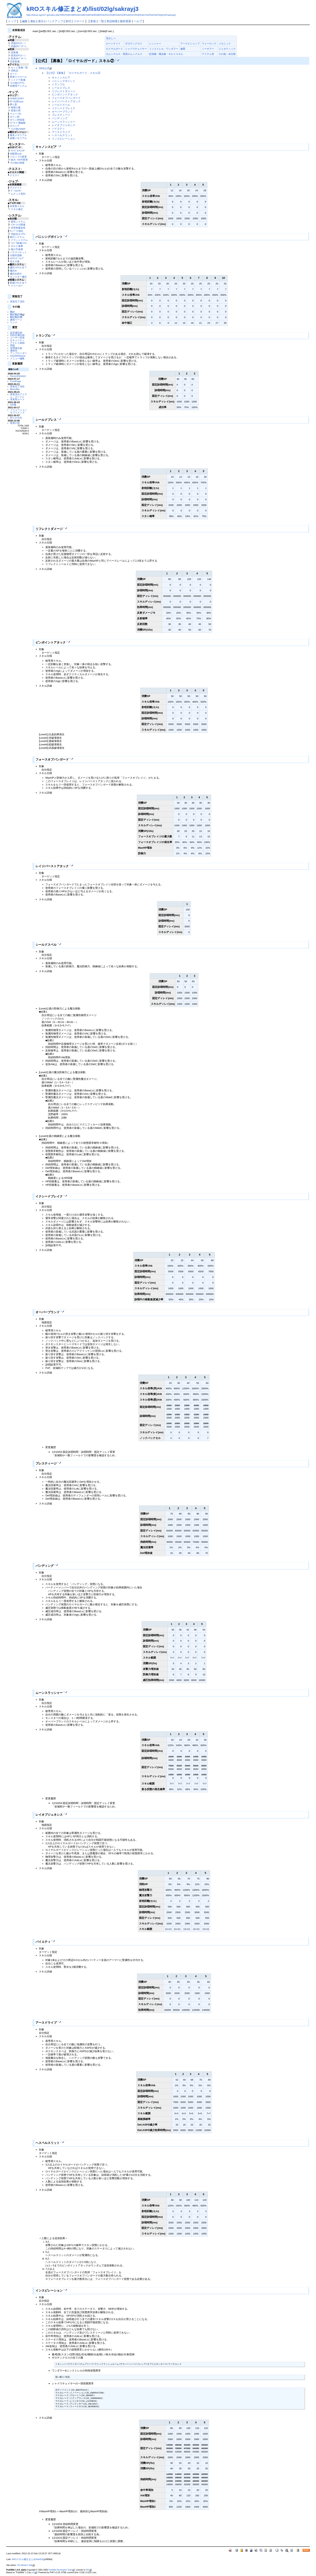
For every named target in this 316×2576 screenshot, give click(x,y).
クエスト (15, 175)
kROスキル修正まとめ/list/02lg (28, 2559)
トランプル (58, 84)
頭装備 (14, 52)
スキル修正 (17, 209)
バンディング (60, 118)
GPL (88, 2570)
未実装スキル (17, 206)
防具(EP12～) (18, 55)
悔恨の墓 (16, 107)
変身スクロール (18, 76)
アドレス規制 (17, 343)
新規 (93, 21)
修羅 (182, 48)
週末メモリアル (18, 135)
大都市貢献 (16, 255)
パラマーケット (18, 252)
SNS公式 (45, 68)
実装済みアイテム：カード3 (18, 395)
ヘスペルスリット (62, 135)
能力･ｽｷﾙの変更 (19, 159)
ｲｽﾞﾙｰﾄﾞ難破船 (18, 122)
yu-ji (34, 2572)
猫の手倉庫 (17, 249)
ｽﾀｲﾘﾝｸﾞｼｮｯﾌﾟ (17, 258)
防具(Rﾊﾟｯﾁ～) (18, 58)
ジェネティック (227, 48)
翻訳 (12, 311)
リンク (13, 322)
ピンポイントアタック (65, 94)
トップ (12, 21)
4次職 (13, 404)
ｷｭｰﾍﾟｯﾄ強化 (16, 231)
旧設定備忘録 (17, 335)
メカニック (225, 43)
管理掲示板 (16, 348)
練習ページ (16, 319)
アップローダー (18, 353)
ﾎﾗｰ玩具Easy (17, 101)
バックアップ (54, 21)
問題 (12, 345)
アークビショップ (190, 43)
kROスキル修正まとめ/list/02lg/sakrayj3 (82, 8)
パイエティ (58, 128)
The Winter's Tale (26, 2565)
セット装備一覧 (19, 67)
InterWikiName (17, 355)
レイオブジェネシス (63, 125)
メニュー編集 (17, 358)
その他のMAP (18, 128)
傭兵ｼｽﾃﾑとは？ (18, 267)
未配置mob (16, 153)
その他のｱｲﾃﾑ (17, 82)
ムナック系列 (18, 193)
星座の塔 (16, 110)
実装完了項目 (17, 301)
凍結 (33, 21)
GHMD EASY (17, 98)
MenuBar (15, 389)
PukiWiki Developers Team (61, 2570)
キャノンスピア (61, 77)
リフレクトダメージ (63, 91)
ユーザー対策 (17, 337)
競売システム (18, 221)
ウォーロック (209, 43)
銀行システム (17, 237)
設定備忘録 (16, 332)
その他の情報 (17, 162)
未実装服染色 (18, 227)
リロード (79, 21)
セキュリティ (17, 340)
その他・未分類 (227, 54)
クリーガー (17, 285)
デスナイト (16, 187)
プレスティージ (61, 114)
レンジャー (155, 43)
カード (13, 73)
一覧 (101, 21)
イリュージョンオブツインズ (18, 411)
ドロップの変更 (18, 156)
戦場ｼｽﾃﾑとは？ (18, 282)
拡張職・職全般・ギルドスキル (166, 54)
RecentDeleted (18, 376)
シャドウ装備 (18, 79)
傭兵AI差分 (16, 273)
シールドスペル (61, 104)
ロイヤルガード (114, 48)
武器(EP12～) (18, 43)
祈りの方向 (16, 417)
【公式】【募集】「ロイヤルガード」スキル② (72, 72)
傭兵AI (13, 270)
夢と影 (13, 104)
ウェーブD (15, 113)
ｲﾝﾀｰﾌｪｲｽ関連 (18, 224)
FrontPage (15, 381)
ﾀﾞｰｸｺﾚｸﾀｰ (16, 190)
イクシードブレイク (63, 108)
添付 (68, 21)
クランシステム (19, 240)
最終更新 (125, 21)
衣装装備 (15, 61)
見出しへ (111, 38)
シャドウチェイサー (136, 48)
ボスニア (15, 125)
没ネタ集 (15, 261)
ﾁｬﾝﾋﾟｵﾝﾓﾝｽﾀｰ (18, 150)
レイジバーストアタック (66, 101)
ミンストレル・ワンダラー (163, 48)
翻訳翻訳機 (17, 314)
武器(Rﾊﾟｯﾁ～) (18, 46)
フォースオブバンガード (66, 97)
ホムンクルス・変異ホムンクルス (124, 54)
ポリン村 (15, 116)
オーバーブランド (62, 111)
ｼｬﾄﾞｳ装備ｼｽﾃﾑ (19, 243)
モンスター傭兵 (18, 276)
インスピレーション (63, 138)
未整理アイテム (18, 86)
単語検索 (112, 21)
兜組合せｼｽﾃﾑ (18, 234)
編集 (25, 21)
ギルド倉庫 (17, 246)
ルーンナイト (113, 43)
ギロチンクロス (133, 43)
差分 (41, 21)
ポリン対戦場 (17, 119)
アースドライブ (61, 132)
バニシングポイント (63, 81)
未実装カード (17, 399)
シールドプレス (61, 87)
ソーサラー (208, 48)
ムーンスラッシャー (63, 121)
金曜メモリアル (18, 138)
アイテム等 (208, 54)
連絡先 (13, 350)
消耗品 (14, 70)
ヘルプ (138, 21)
